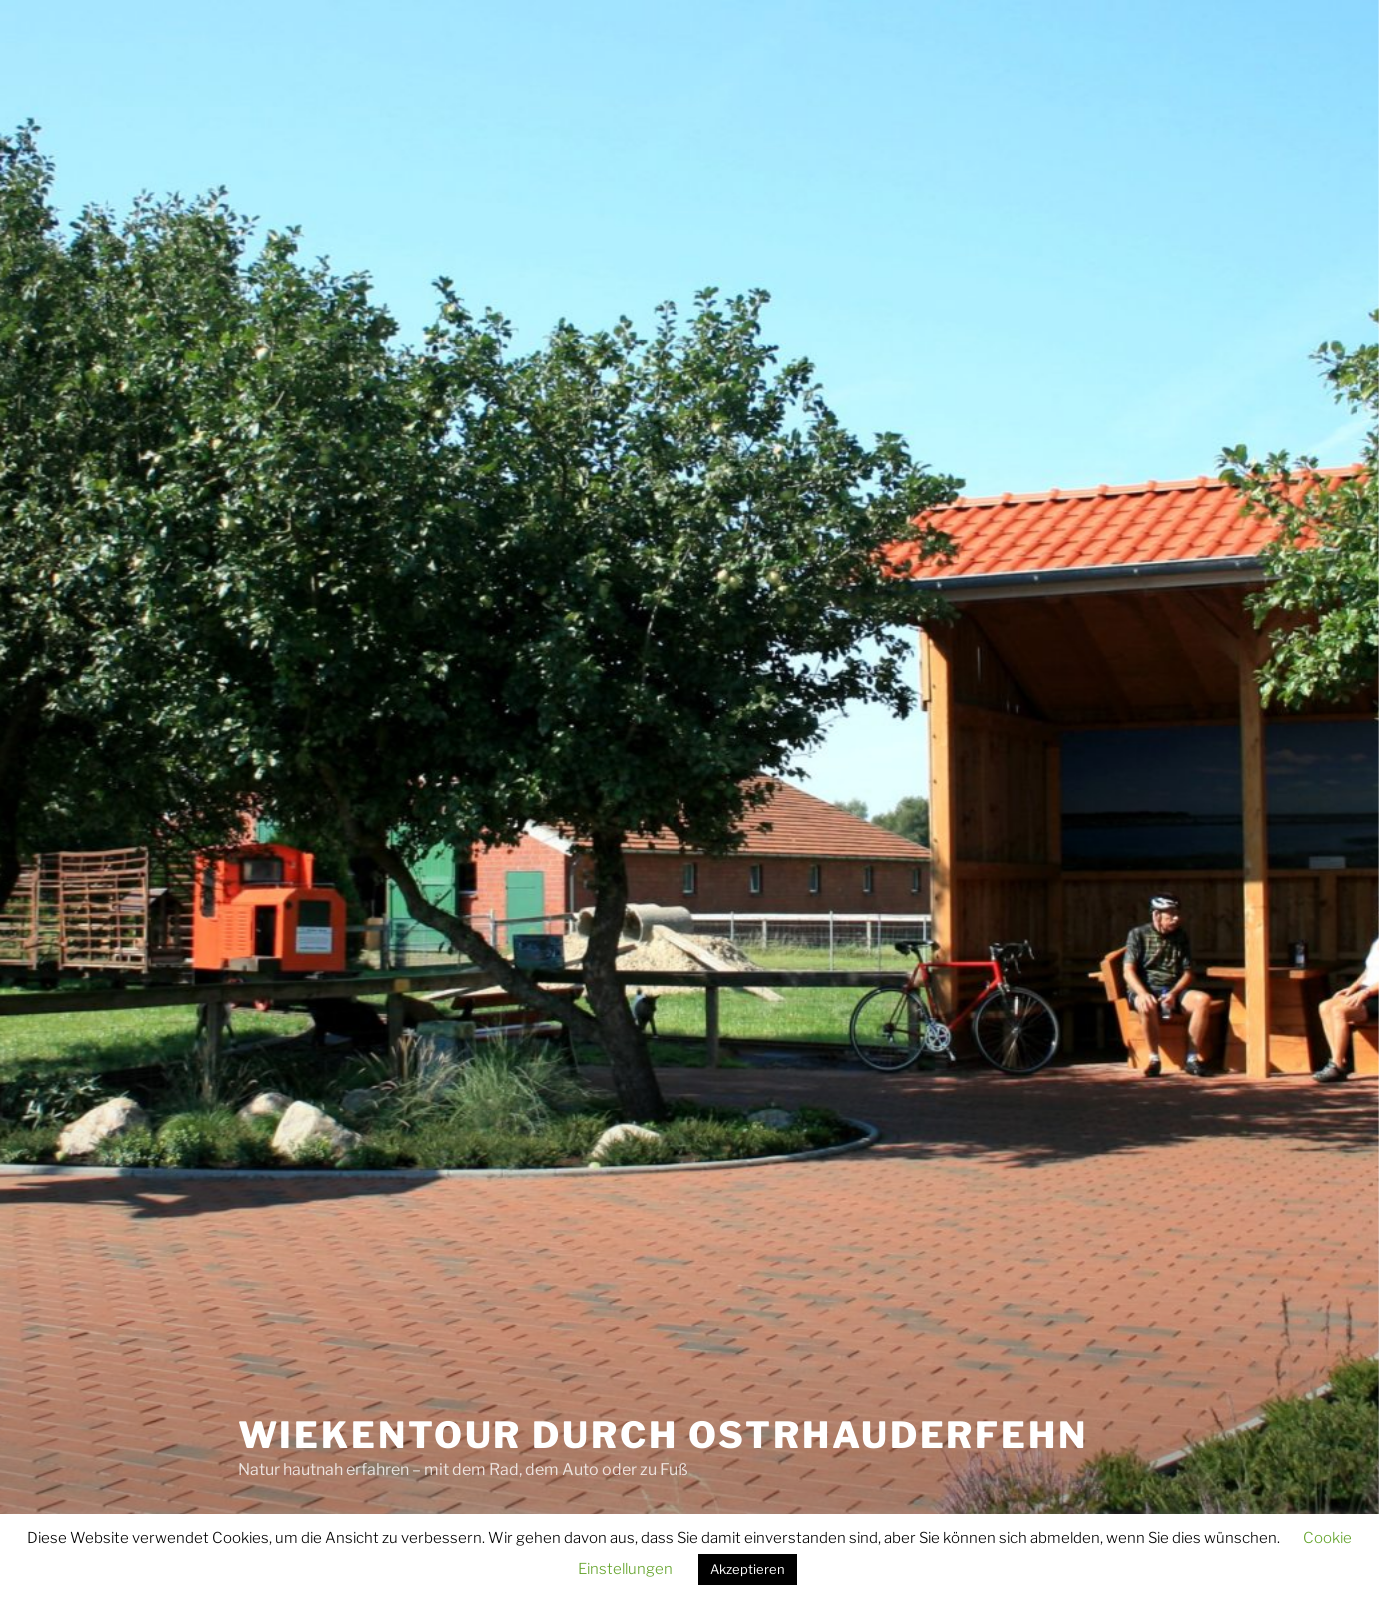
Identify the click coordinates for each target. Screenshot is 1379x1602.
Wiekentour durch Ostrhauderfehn (663, 1435)
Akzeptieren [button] (747, 1569)
